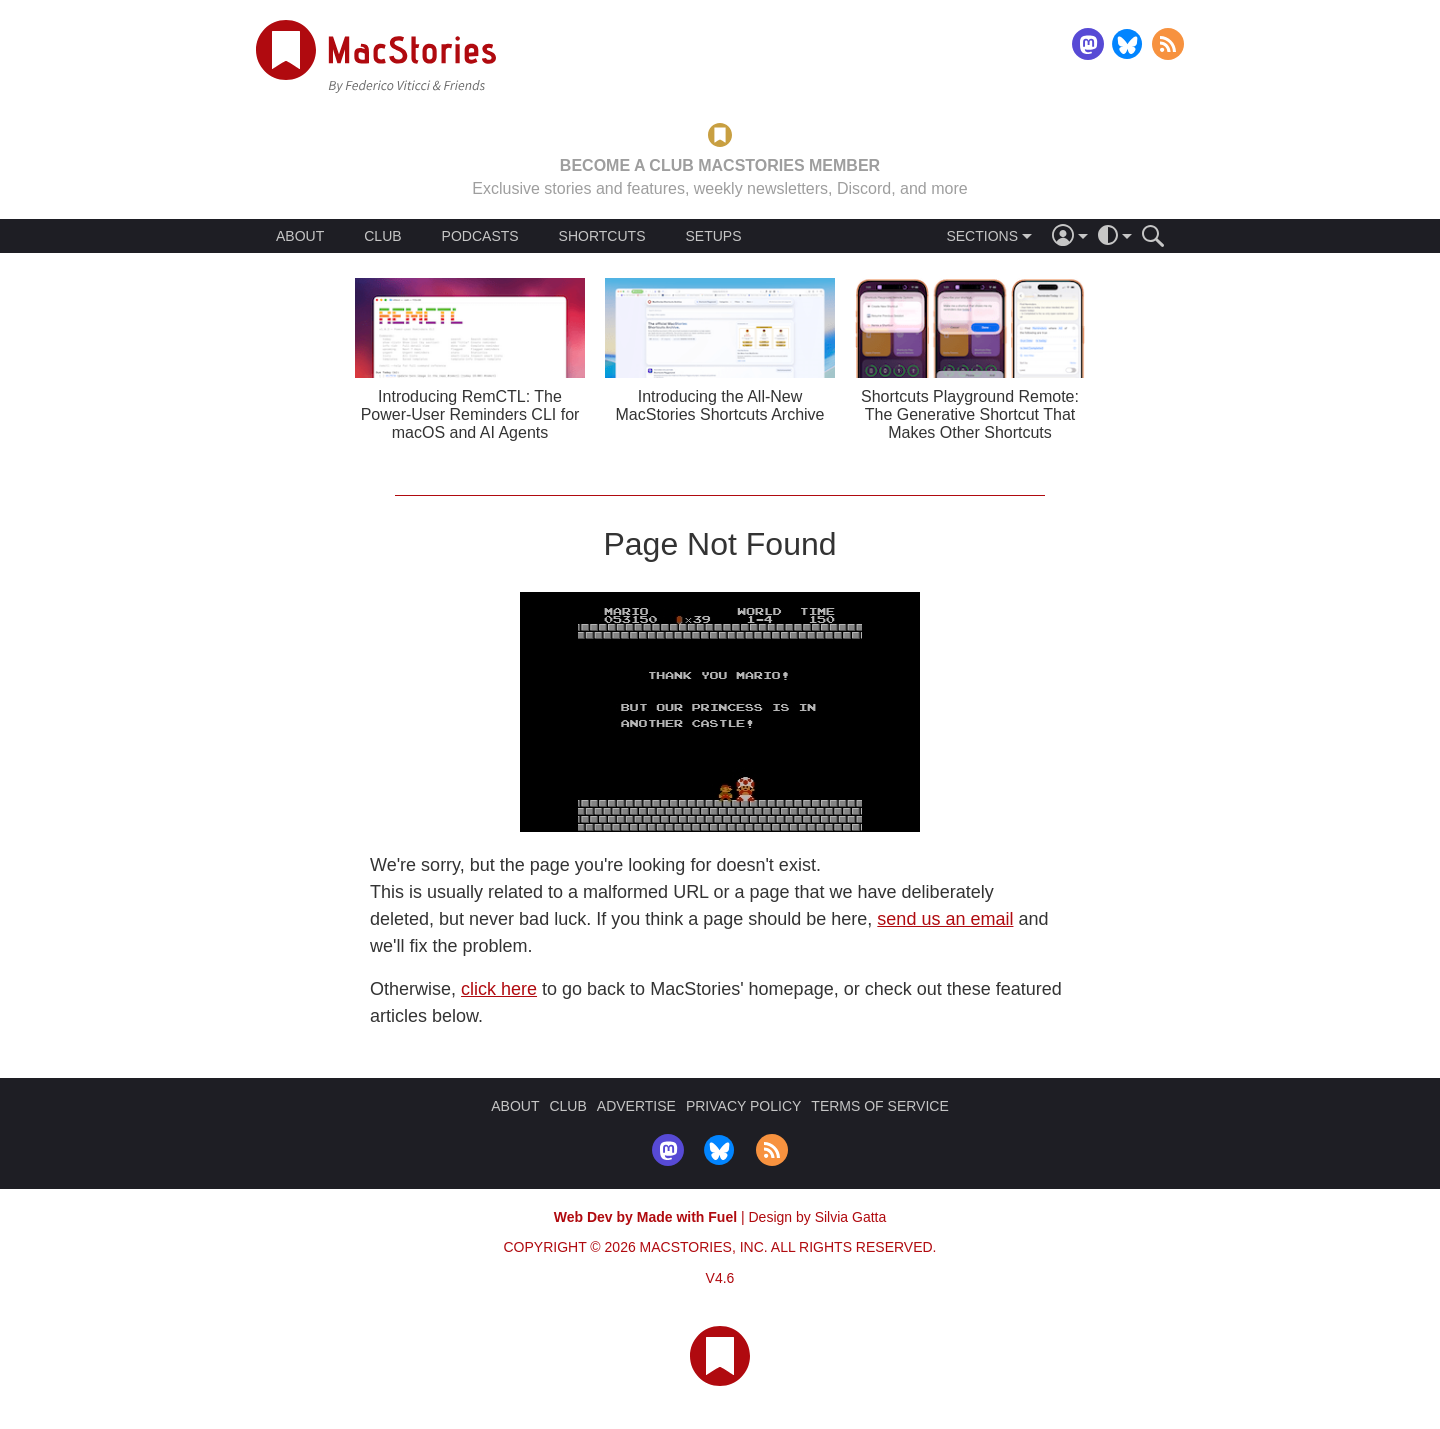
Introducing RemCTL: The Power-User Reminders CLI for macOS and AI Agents (470, 414)
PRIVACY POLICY (743, 1106)
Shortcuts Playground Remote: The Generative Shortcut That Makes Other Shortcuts (970, 414)
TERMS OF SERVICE (879, 1106)
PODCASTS (480, 236)
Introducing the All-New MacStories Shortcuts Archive (720, 405)
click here (499, 989)
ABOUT (300, 236)
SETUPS (713, 236)
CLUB (382, 236)
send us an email (945, 919)
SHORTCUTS (602, 236)
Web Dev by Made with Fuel (645, 1217)
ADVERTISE (636, 1106)
